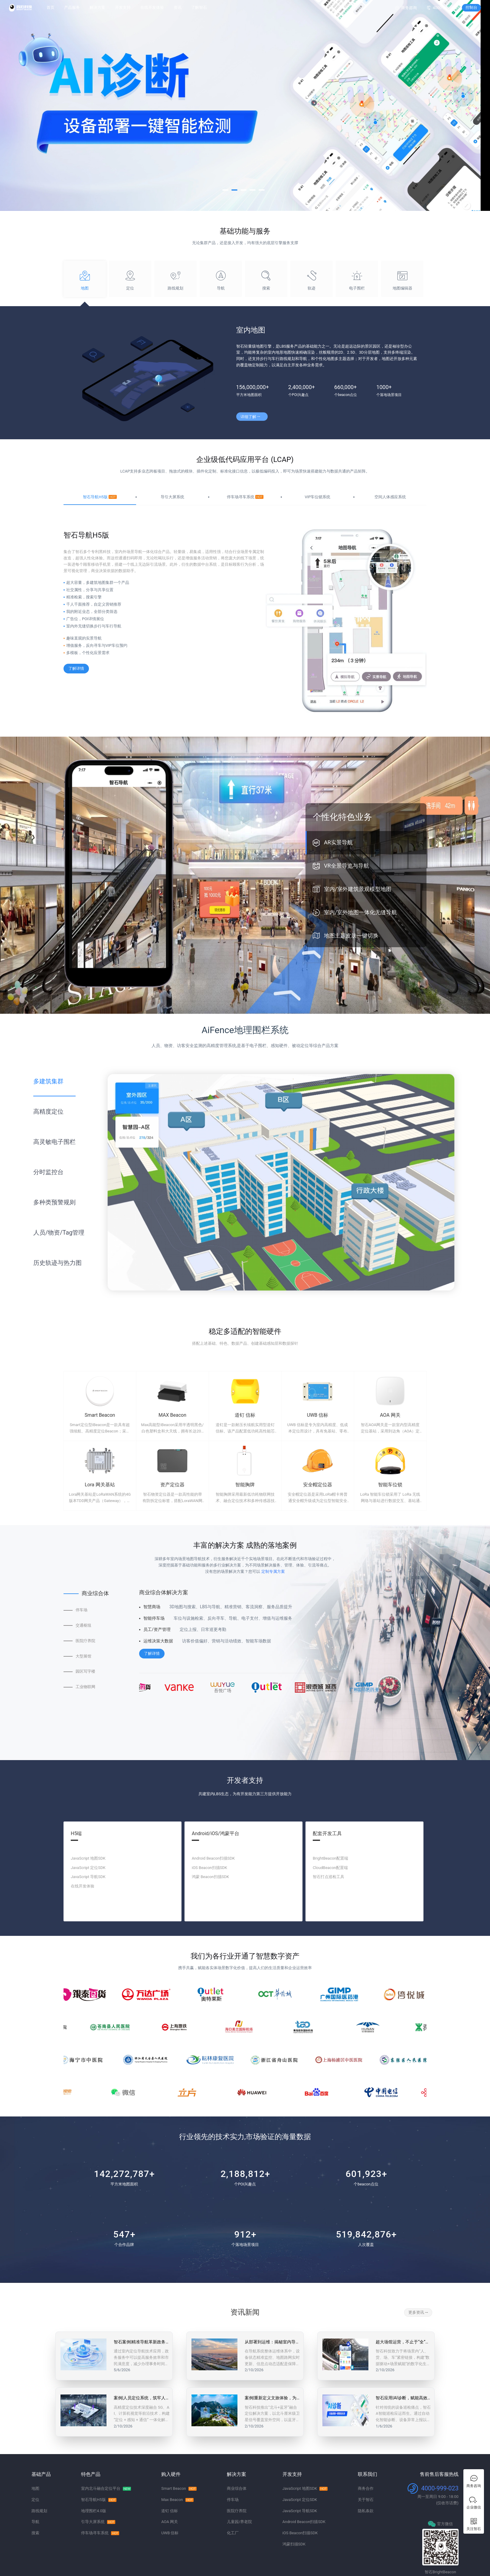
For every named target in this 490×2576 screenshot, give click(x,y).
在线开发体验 (152, 7)
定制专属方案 (273, 1571)
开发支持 (123, 7)
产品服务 (72, 7)
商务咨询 (409, 7)
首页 (50, 7)
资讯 (177, 7)
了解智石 (199, 7)
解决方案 (97, 7)
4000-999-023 (445, 7)
